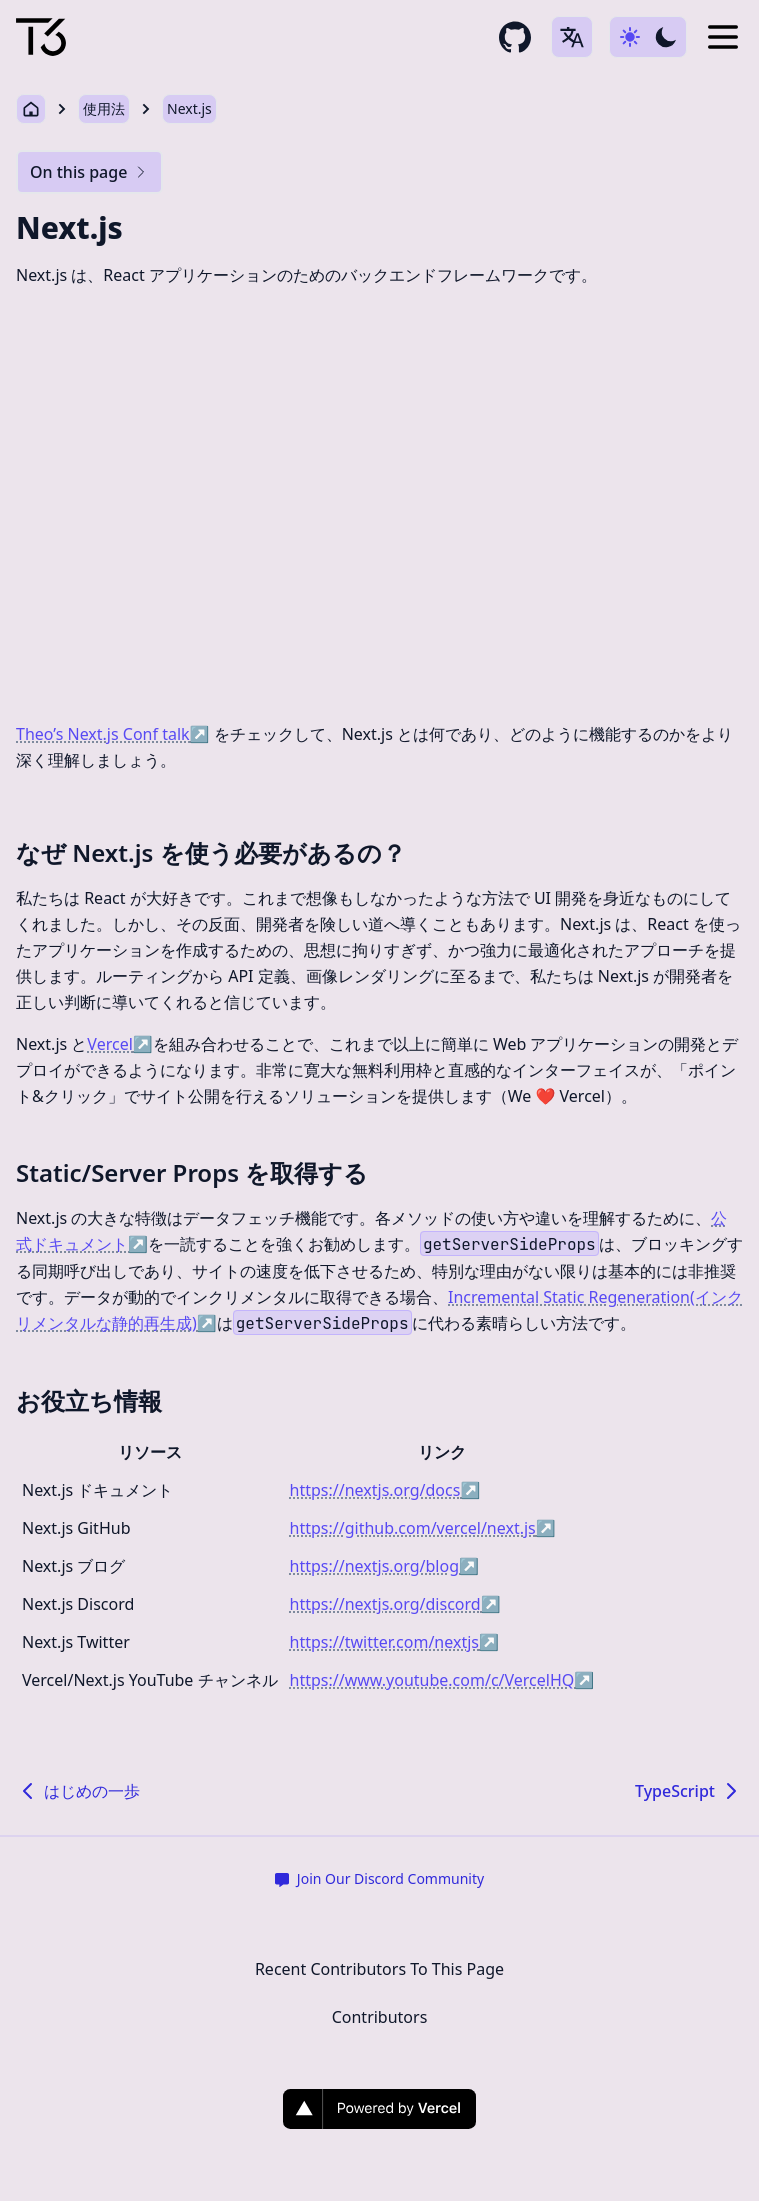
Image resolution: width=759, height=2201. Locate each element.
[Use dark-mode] (648, 37)
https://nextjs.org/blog (384, 1566)
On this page (89, 172)
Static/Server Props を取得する (192, 1172)
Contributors (380, 2017)
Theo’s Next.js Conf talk (113, 734)
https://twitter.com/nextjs (394, 1642)
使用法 (104, 108)
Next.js (189, 108)
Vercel (119, 1044)
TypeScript (689, 1791)
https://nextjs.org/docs (385, 1490)
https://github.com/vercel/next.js (423, 1528)
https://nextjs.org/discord (395, 1604)
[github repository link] (515, 37)
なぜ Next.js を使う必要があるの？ (211, 852)
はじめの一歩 (78, 1791)
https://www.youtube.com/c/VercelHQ (442, 1680)
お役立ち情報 (89, 1400)
